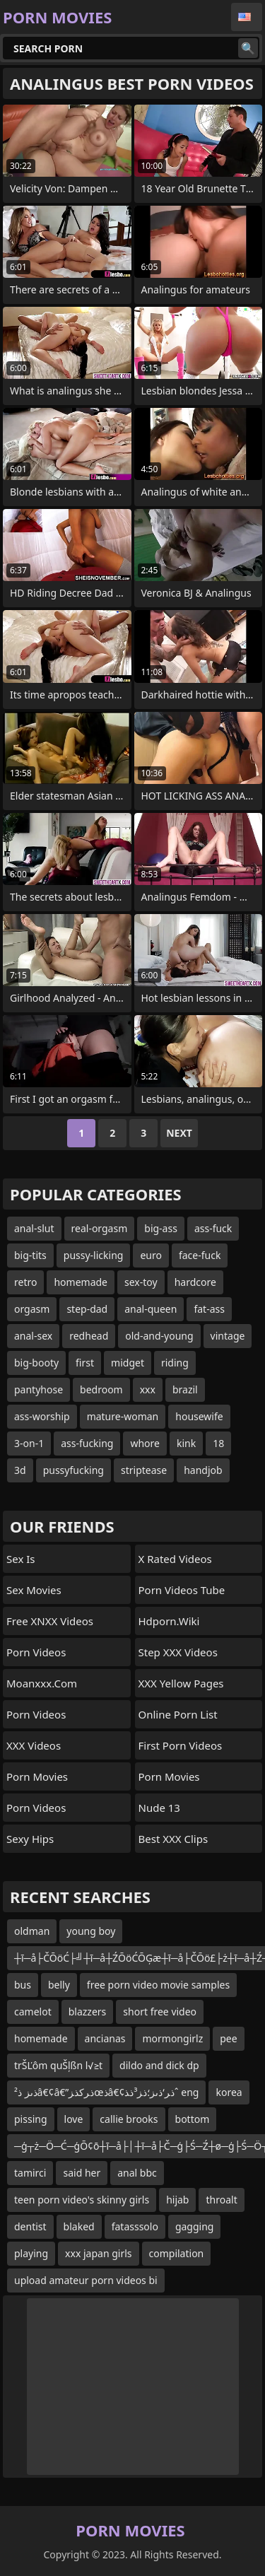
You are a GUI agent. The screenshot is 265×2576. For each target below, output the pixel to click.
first (85, 1362)
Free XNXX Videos (49, 1621)
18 (218, 1443)
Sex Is (20, 1559)
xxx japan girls (98, 2253)
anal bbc (137, 2172)
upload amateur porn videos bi (86, 2280)
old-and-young (159, 1335)
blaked (79, 2226)
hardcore (195, 1282)
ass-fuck (213, 1228)
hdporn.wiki (169, 1621)
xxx (147, 1389)
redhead (88, 1335)
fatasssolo (135, 2226)
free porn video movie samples (158, 1984)
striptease (144, 1470)
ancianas (105, 2038)
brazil (185, 1389)
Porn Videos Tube (182, 1590)
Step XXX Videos (178, 1652)
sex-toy (141, 1282)
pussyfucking (73, 1470)
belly (59, 1984)
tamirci (30, 2172)
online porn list (178, 1714)
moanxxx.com (41, 1683)
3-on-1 (29, 1443)
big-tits (30, 1255)
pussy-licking (94, 1255)
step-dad (86, 1309)
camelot (33, 2011)
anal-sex (33, 1335)
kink (186, 1443)
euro (151, 1255)
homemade (80, 1282)
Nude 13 (159, 1808)
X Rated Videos (175, 1559)
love (73, 2119)
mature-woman (123, 1416)
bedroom (101, 1389)
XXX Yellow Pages (181, 1683)
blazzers (88, 2011)
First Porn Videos (181, 1745)
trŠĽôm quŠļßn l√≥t (58, 2065)
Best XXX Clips (173, 1839)
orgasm (31, 1309)
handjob (203, 1470)
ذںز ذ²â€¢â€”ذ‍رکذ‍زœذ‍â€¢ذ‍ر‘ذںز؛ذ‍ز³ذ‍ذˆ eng (106, 2092)
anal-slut (34, 1228)
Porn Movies (37, 1776)
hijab (177, 2199)
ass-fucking (87, 1443)
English (246, 17)
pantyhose (38, 1389)
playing (31, 2253)
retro (25, 1282)
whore (145, 1443)
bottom (192, 2119)
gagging (194, 2226)
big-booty (36, 1362)
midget (127, 1362)
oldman (31, 1931)
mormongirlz (172, 2038)
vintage (228, 1335)
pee (228, 2038)
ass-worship (42, 1416)
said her (81, 2172)
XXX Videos (33, 1745)
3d (20, 1470)
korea (229, 2092)
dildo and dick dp (159, 2065)
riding (175, 1362)
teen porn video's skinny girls (81, 2199)
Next (179, 1133)
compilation (176, 2253)
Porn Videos (36, 1652)
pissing (30, 2119)
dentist (30, 2226)
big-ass (160, 1228)
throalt (221, 2199)
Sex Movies (33, 1590)
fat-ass (209, 1309)
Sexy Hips (30, 1839)
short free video (159, 2011)
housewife (199, 1416)
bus (22, 1984)
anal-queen (150, 1309)
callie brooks (129, 2119)
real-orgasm (99, 1228)
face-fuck (199, 1255)
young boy (90, 1931)
